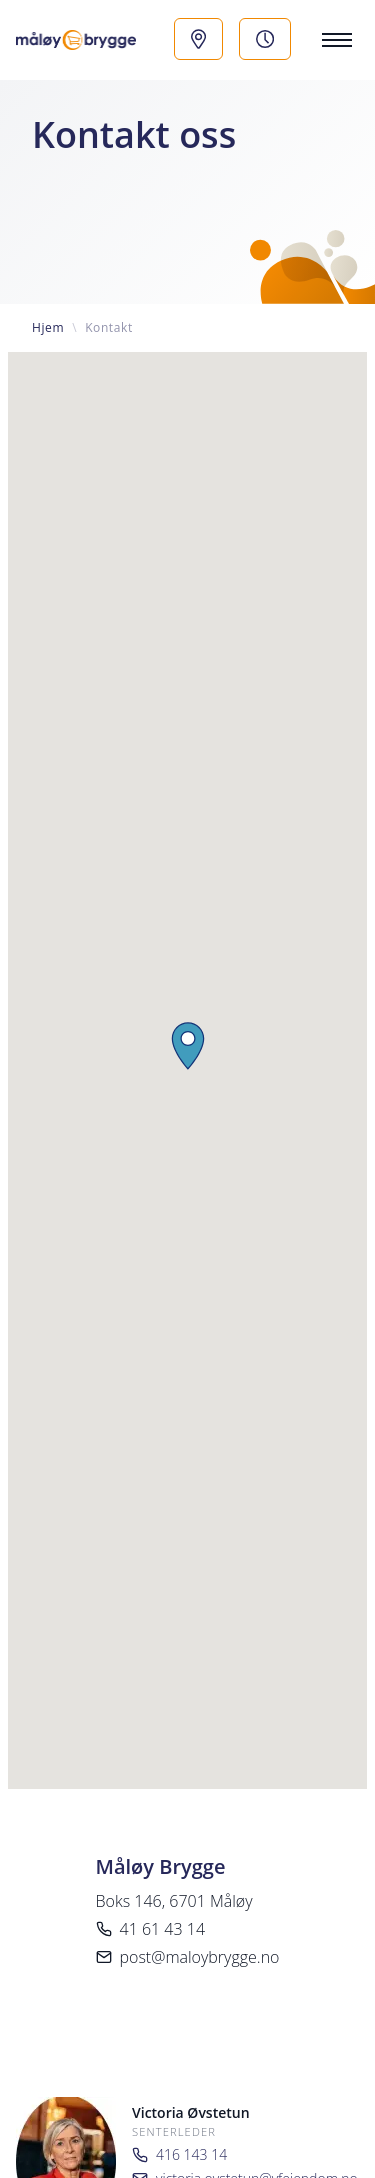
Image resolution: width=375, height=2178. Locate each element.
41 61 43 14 (151, 1929)
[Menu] (333, 40)
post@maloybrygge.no (188, 1957)
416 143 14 (179, 2155)
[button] (188, 1046)
